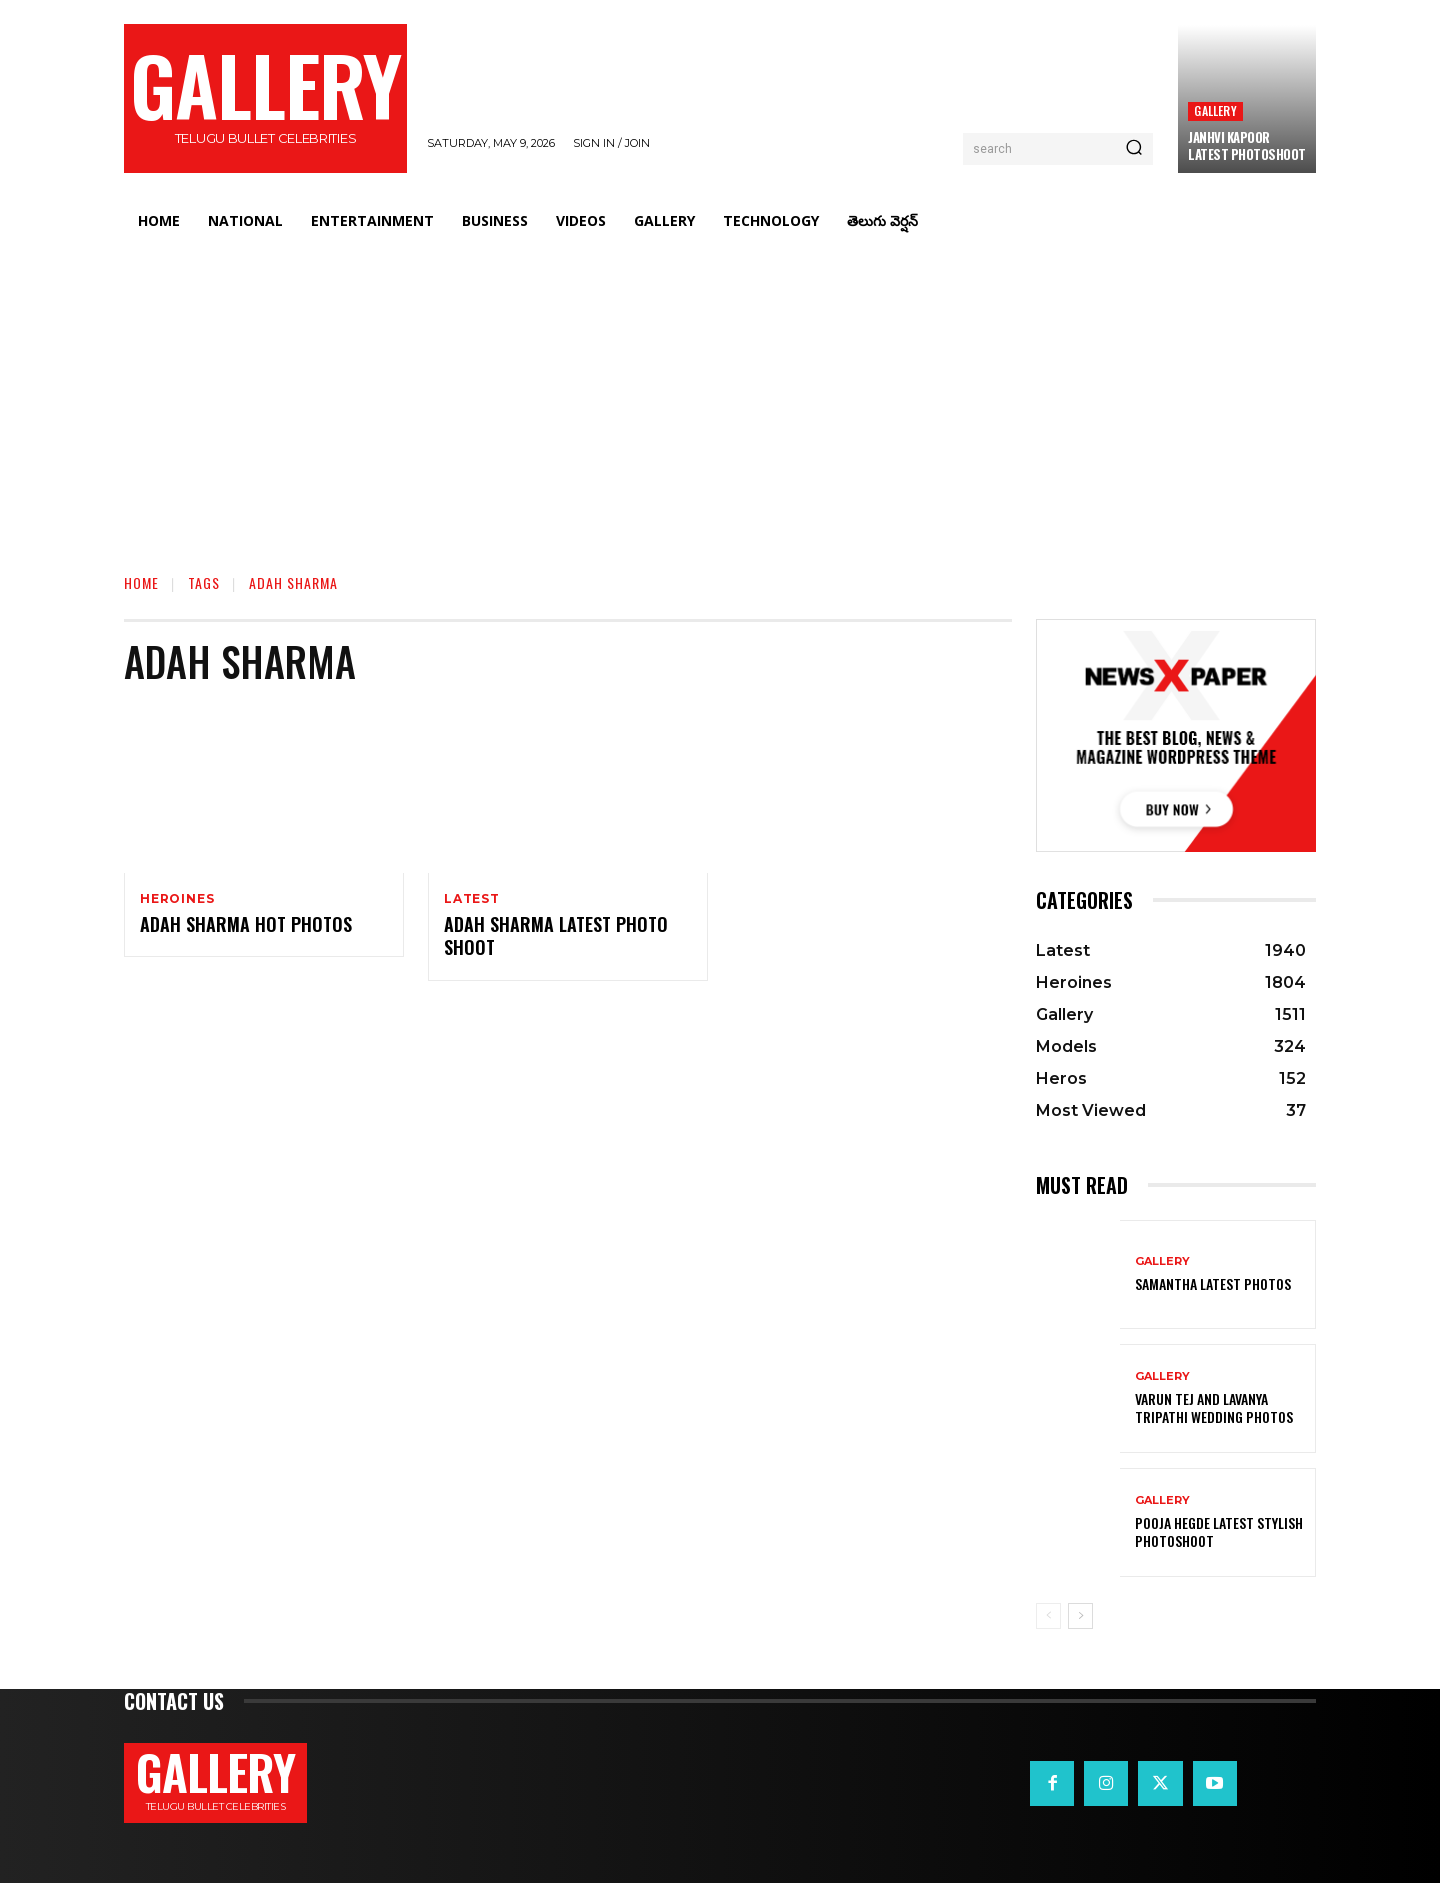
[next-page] (1080, 1616)
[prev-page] (1048, 1616)
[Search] (1134, 149)
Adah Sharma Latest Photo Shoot (556, 937)
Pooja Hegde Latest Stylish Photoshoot (1219, 1531)
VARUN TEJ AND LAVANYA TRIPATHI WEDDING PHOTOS (1214, 1407)
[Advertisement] (720, 395)
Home (141, 582)
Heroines (177, 899)
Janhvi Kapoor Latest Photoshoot (1247, 145)
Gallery (1215, 110)
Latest (472, 899)
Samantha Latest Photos (1213, 1283)
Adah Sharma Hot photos (246, 926)
